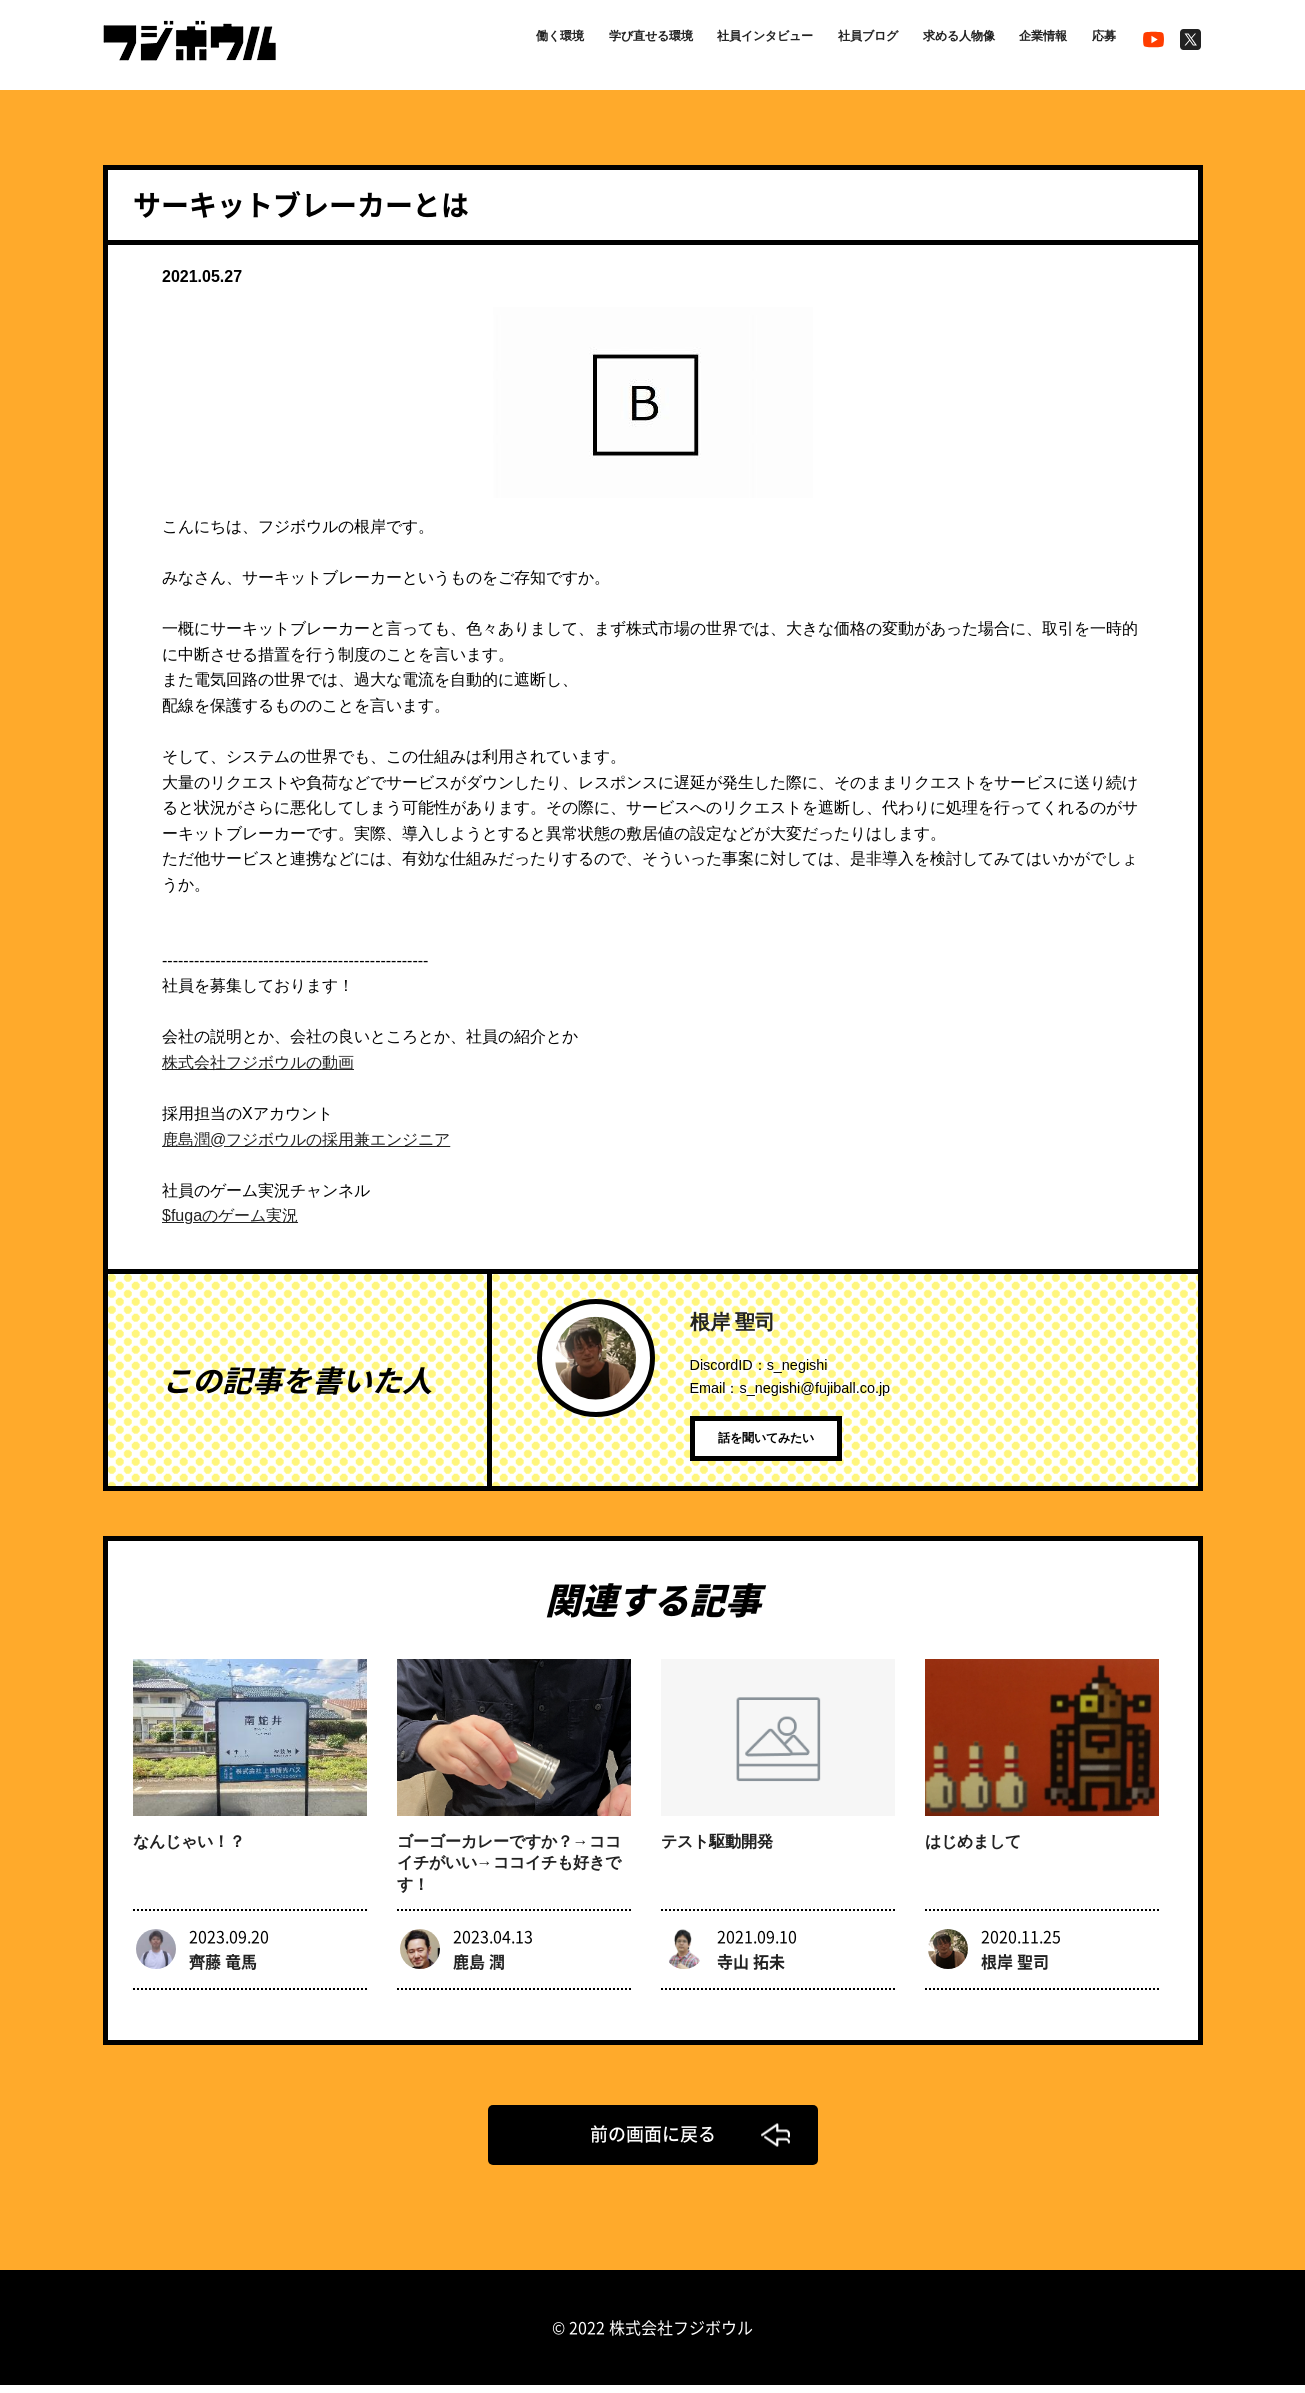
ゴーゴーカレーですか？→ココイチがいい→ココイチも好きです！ (509, 1870)
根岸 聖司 (733, 1322)
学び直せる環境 (578, 41)
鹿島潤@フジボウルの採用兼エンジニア (306, 1139)
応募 (1099, 41)
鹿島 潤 (479, 1968)
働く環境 (474, 41)
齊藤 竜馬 (223, 1968)
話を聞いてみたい (789, 1446)
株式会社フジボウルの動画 (258, 1062)
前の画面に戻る (653, 2141)
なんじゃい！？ (189, 1848)
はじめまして (973, 1848)
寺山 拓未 (751, 1968)
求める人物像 (933, 41)
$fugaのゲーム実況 (230, 1215)
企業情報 (1030, 41)
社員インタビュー (711, 41)
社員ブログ (829, 41)
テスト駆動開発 (717, 1848)
